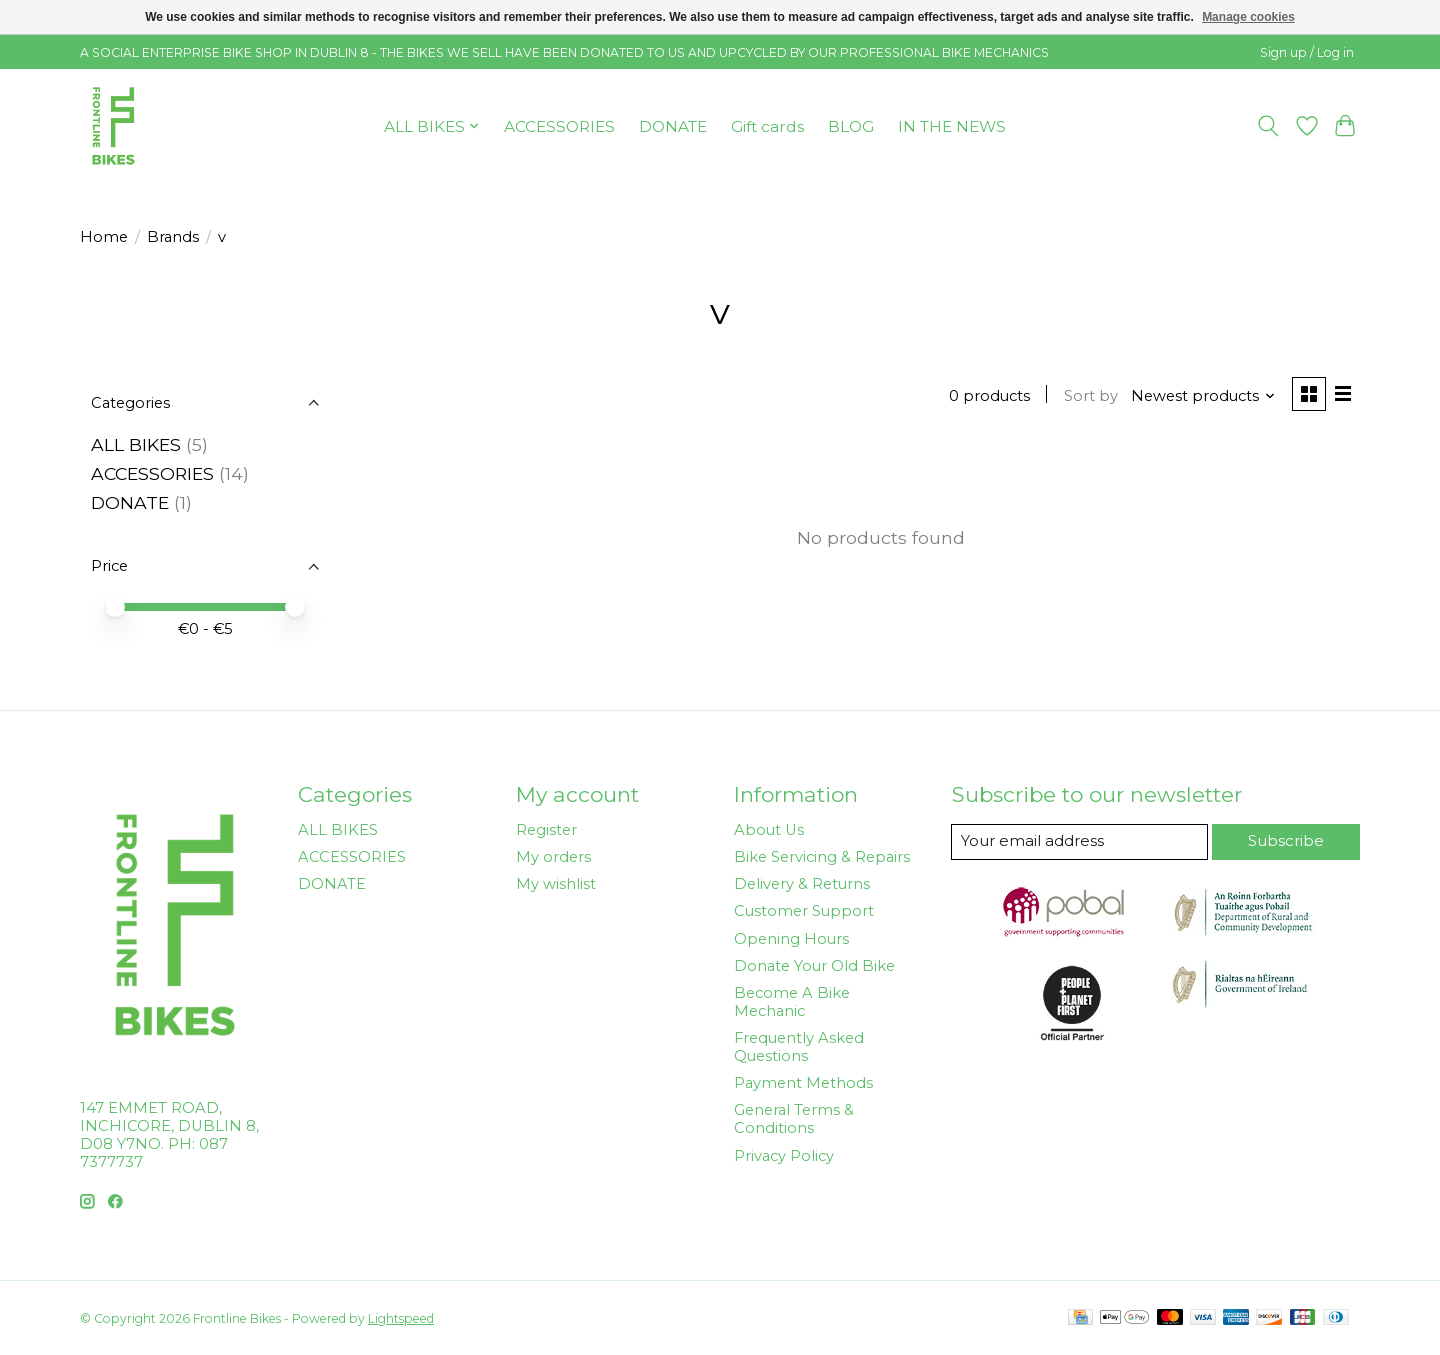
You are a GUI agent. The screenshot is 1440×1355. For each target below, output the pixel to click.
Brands (173, 237)
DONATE (673, 126)
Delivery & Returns (802, 884)
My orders (553, 857)
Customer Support (804, 911)
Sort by (1089, 396)
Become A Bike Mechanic (792, 1002)
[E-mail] (1080, 842)
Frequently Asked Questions (799, 1047)
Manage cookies (1248, 17)
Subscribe (1286, 841)
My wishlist (556, 884)
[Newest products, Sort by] (1202, 396)
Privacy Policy (784, 1156)
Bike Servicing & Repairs (822, 857)
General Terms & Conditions (794, 1119)
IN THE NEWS (952, 126)
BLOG (851, 126)
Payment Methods (803, 1083)
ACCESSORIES (559, 126)
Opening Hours (791, 939)
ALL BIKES (136, 444)
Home (104, 237)
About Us (769, 830)
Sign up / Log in (1307, 52)
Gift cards (767, 126)
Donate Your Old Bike (814, 966)
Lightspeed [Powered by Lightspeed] (401, 1318)
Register (546, 830)
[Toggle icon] (1268, 126)
